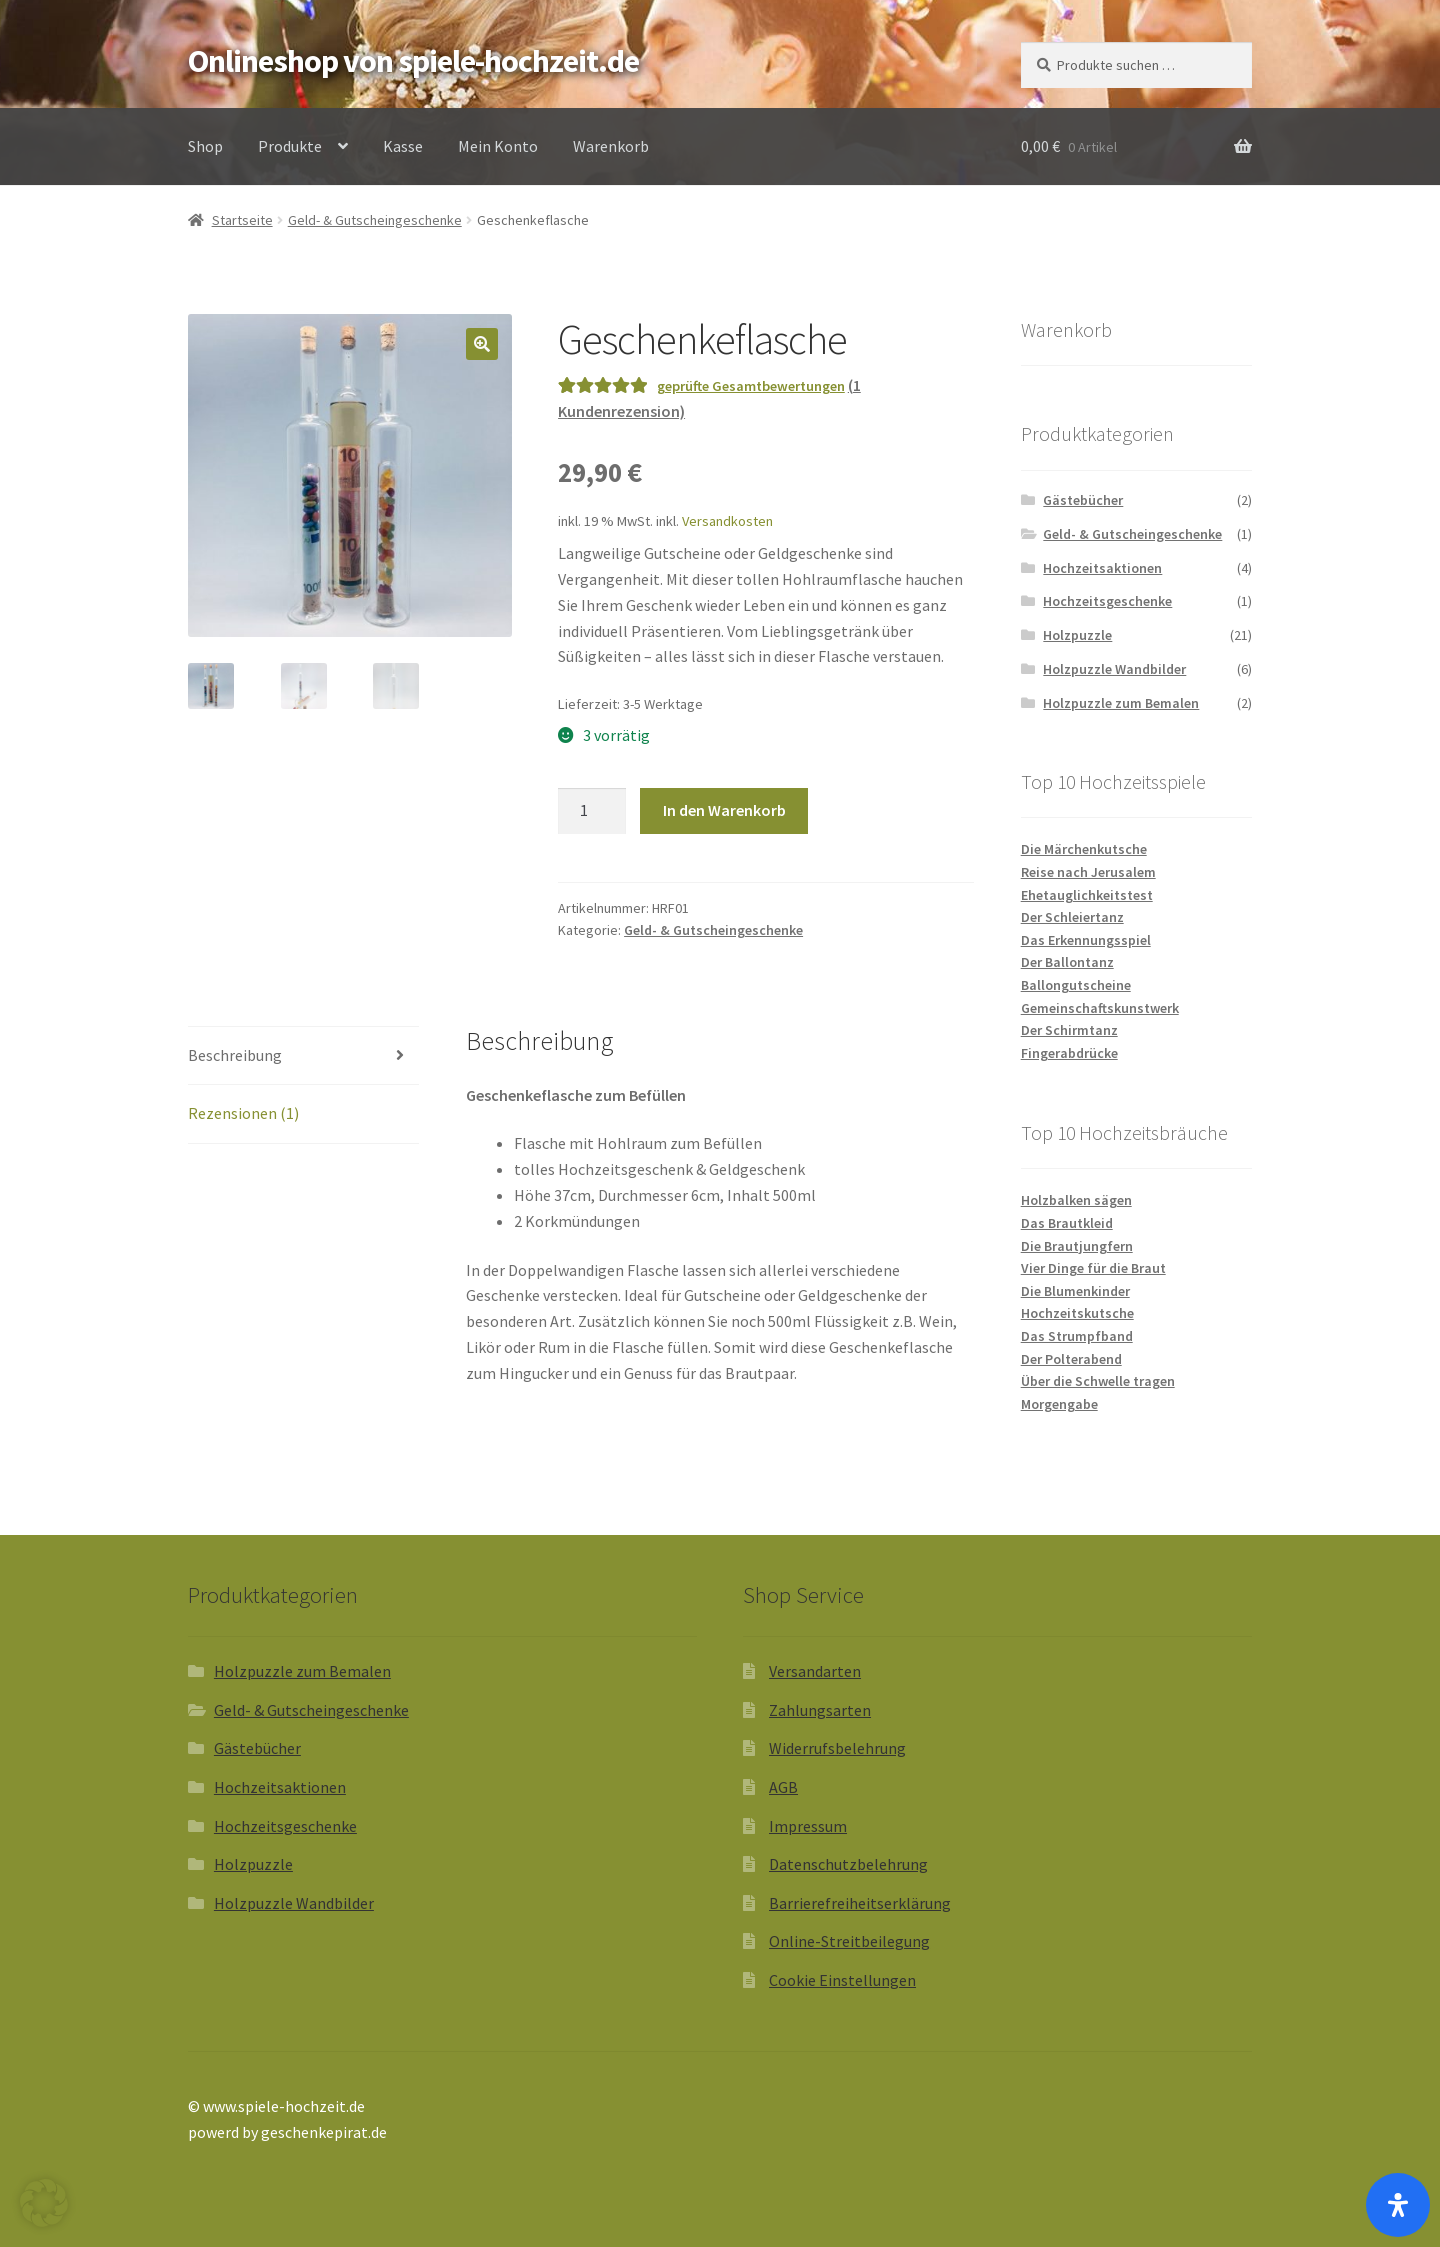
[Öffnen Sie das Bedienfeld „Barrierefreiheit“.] (1398, 2205)
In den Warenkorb (724, 810)
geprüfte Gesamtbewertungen (751, 386)
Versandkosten (727, 521)
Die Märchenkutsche (1084, 849)
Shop (205, 146)
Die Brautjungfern (1077, 1246)
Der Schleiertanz (1072, 917)
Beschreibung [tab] (235, 1055)
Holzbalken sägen (1076, 1200)
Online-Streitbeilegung (849, 1941)
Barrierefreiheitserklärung (860, 1903)
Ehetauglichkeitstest (1087, 895)
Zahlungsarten (820, 1710)
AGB (783, 1787)
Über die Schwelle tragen (1098, 1381)
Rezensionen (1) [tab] (243, 1113)
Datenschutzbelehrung (848, 1864)
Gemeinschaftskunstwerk (1100, 1008)
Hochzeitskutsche (1077, 1313)
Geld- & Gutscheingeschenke (375, 220)
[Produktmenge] (592, 811)
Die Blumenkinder (1075, 1291)
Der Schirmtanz (1069, 1030)
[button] (482, 344)
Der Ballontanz (1067, 962)
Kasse (403, 146)
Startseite (242, 220)
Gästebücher (1083, 500)
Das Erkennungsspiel (1086, 940)
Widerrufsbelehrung (837, 1748)
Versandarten (815, 1671)
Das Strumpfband (1077, 1336)
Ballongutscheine (1076, 985)
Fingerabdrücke (1069, 1053)
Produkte (290, 146)
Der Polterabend (1071, 1359)
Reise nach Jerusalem (1088, 872)
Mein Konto (498, 146)
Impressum (808, 1826)
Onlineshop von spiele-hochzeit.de (413, 61)
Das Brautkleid (1067, 1223)
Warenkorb (611, 146)
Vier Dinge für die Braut (1093, 1268)
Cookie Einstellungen (842, 1980)
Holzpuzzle (1077, 635)
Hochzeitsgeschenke (1107, 601)
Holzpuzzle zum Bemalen (1121, 703)
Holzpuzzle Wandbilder (1114, 669)
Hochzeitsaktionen (1102, 568)
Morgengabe (1059, 1404)
